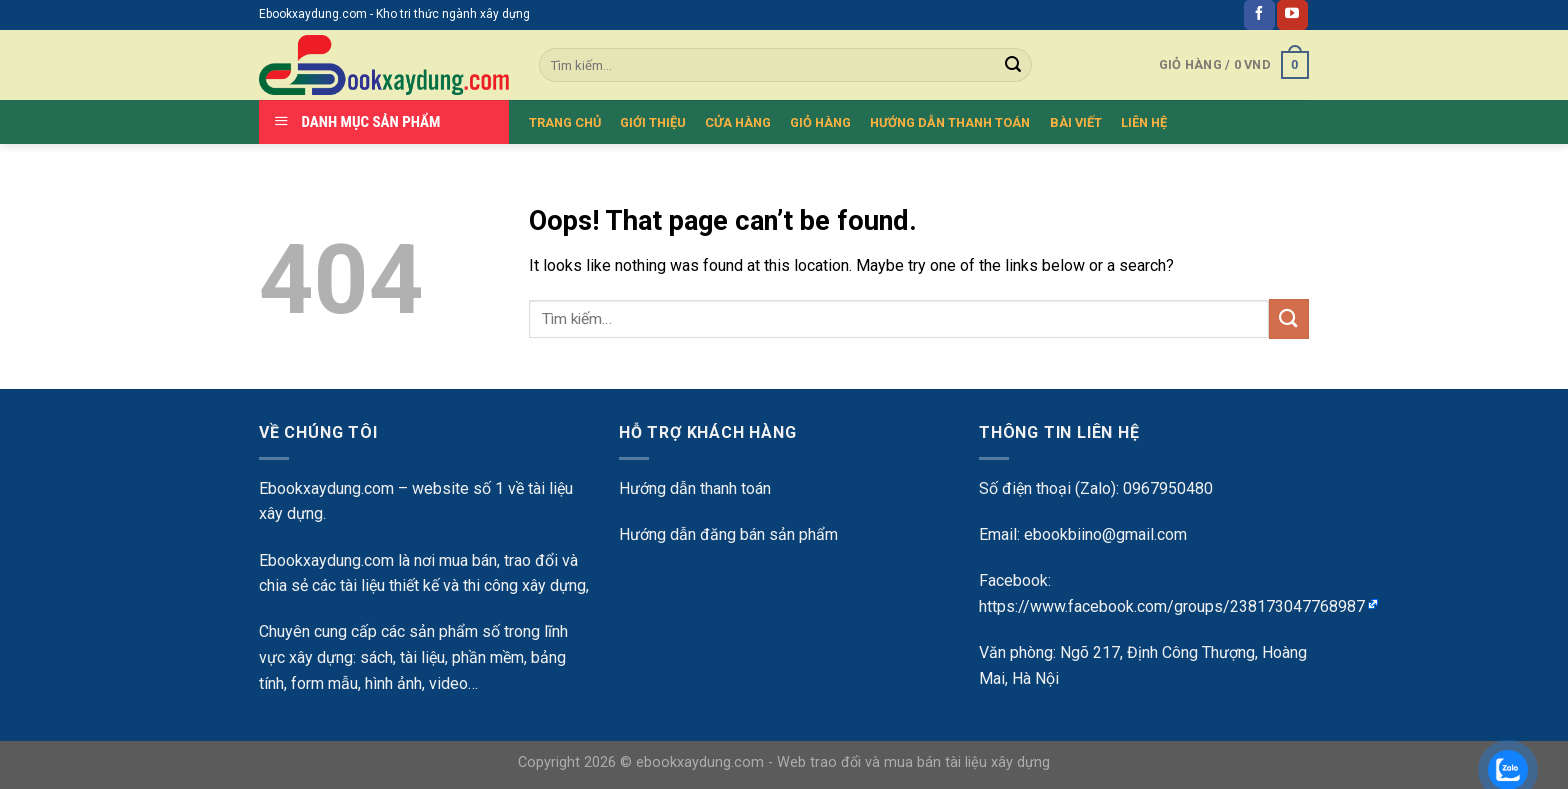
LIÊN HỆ (1144, 122)
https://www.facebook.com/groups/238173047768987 (1172, 606)
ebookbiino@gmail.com (1105, 534)
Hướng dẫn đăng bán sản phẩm (728, 534)
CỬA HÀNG (738, 122)
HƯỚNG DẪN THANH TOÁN (950, 122)
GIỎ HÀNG (820, 122)
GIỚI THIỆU (653, 122)
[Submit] (1289, 318)
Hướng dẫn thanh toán (695, 488)
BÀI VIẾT (1076, 122)
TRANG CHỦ (565, 122)
